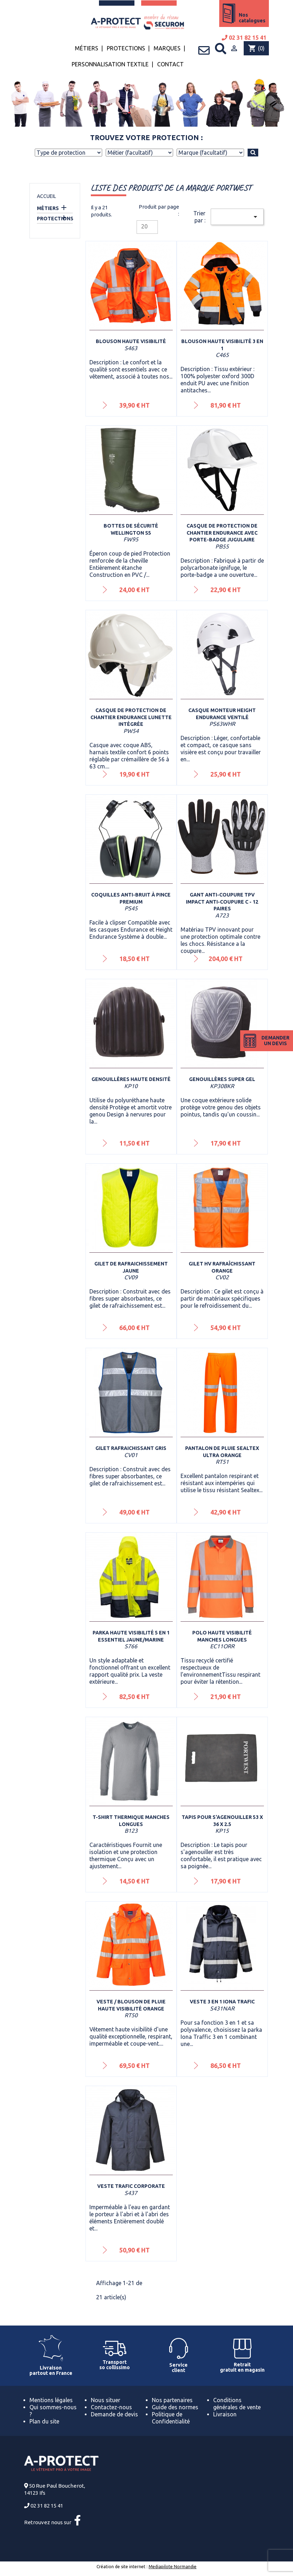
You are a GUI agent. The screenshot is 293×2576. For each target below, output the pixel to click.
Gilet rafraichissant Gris (130, 1448)
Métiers (86, 48)
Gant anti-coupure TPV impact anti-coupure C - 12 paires (222, 902)
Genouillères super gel (222, 1079)
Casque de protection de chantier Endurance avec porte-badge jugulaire (222, 533)
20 (144, 226)
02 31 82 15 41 (244, 37)
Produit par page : (159, 210)
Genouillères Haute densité (131, 1079)
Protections (126, 48)
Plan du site (44, 2421)
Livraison (225, 2414)
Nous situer (105, 2400)
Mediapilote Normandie (173, 2566)
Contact (170, 64)
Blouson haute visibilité (131, 341)
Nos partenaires (172, 2400)
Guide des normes (175, 2407)
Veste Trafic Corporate (131, 2186)
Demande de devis (114, 2414)
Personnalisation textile (110, 64)
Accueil (46, 196)
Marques (167, 48)
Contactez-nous (111, 2407)
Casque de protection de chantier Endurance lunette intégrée (131, 717)
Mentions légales (51, 2400)
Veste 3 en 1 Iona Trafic (222, 2001)
